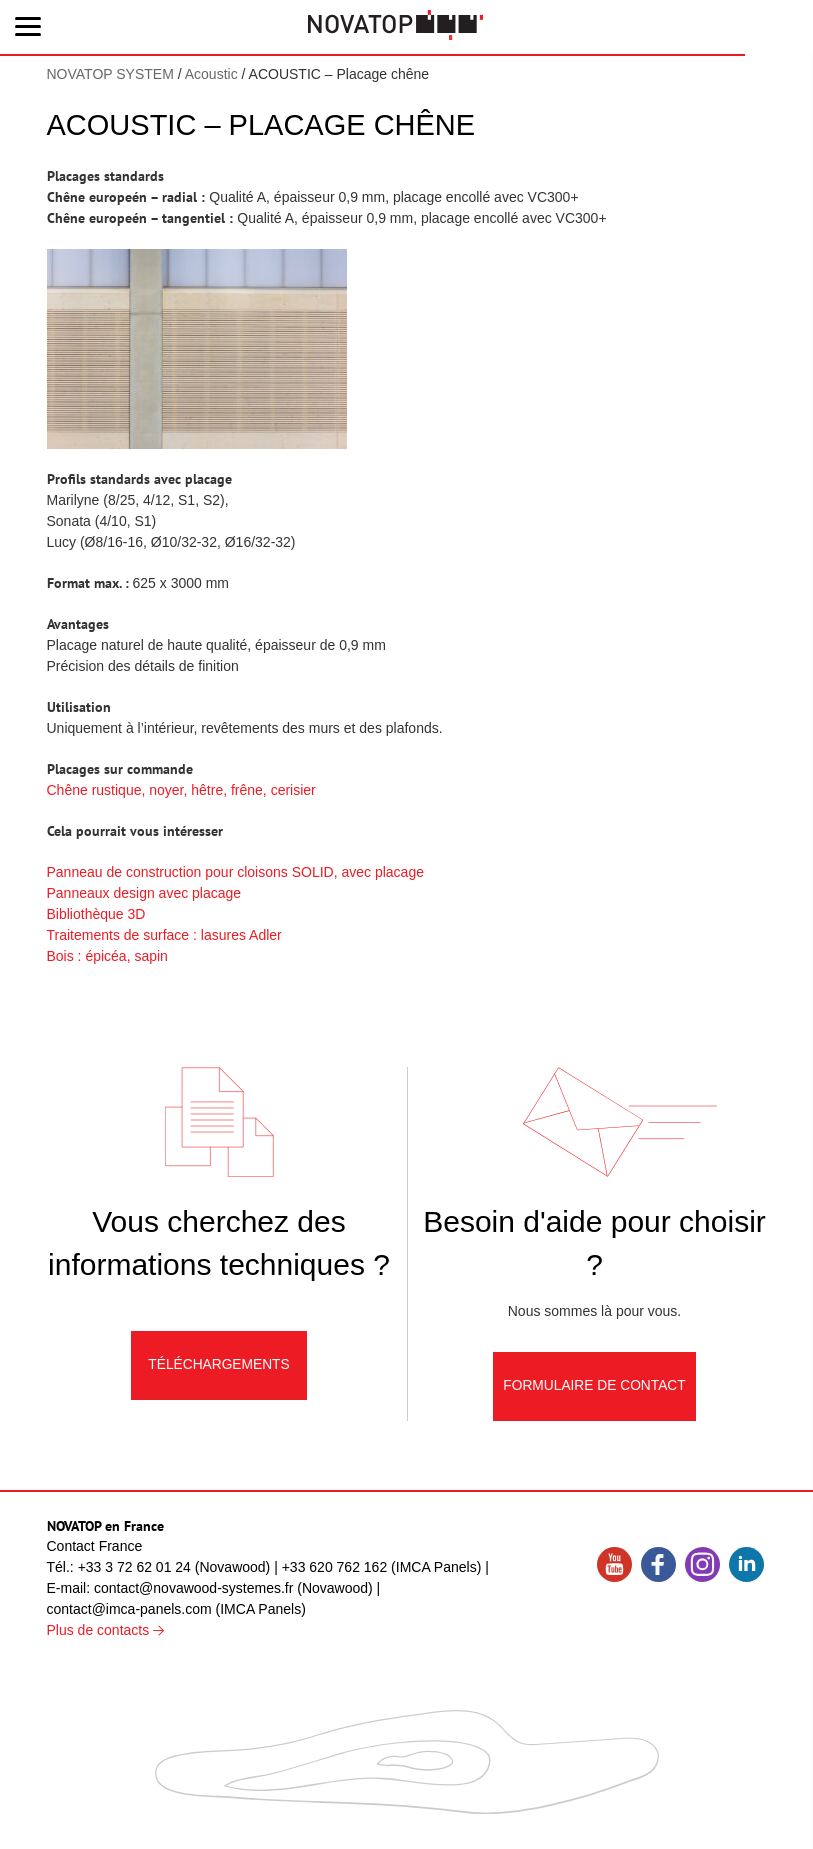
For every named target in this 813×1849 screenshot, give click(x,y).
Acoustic (211, 74)
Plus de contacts (106, 1631)
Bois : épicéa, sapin (107, 956)
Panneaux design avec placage (144, 893)
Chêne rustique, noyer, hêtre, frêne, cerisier (181, 790)
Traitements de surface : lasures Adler (164, 935)
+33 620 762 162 (335, 1568)
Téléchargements (219, 1371)
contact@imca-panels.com (129, 1610)
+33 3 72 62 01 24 (134, 1568)
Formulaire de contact (595, 1392)
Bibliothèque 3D (96, 914)
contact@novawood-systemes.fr (193, 1589)
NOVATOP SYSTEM (110, 74)
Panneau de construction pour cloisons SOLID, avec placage (235, 872)
